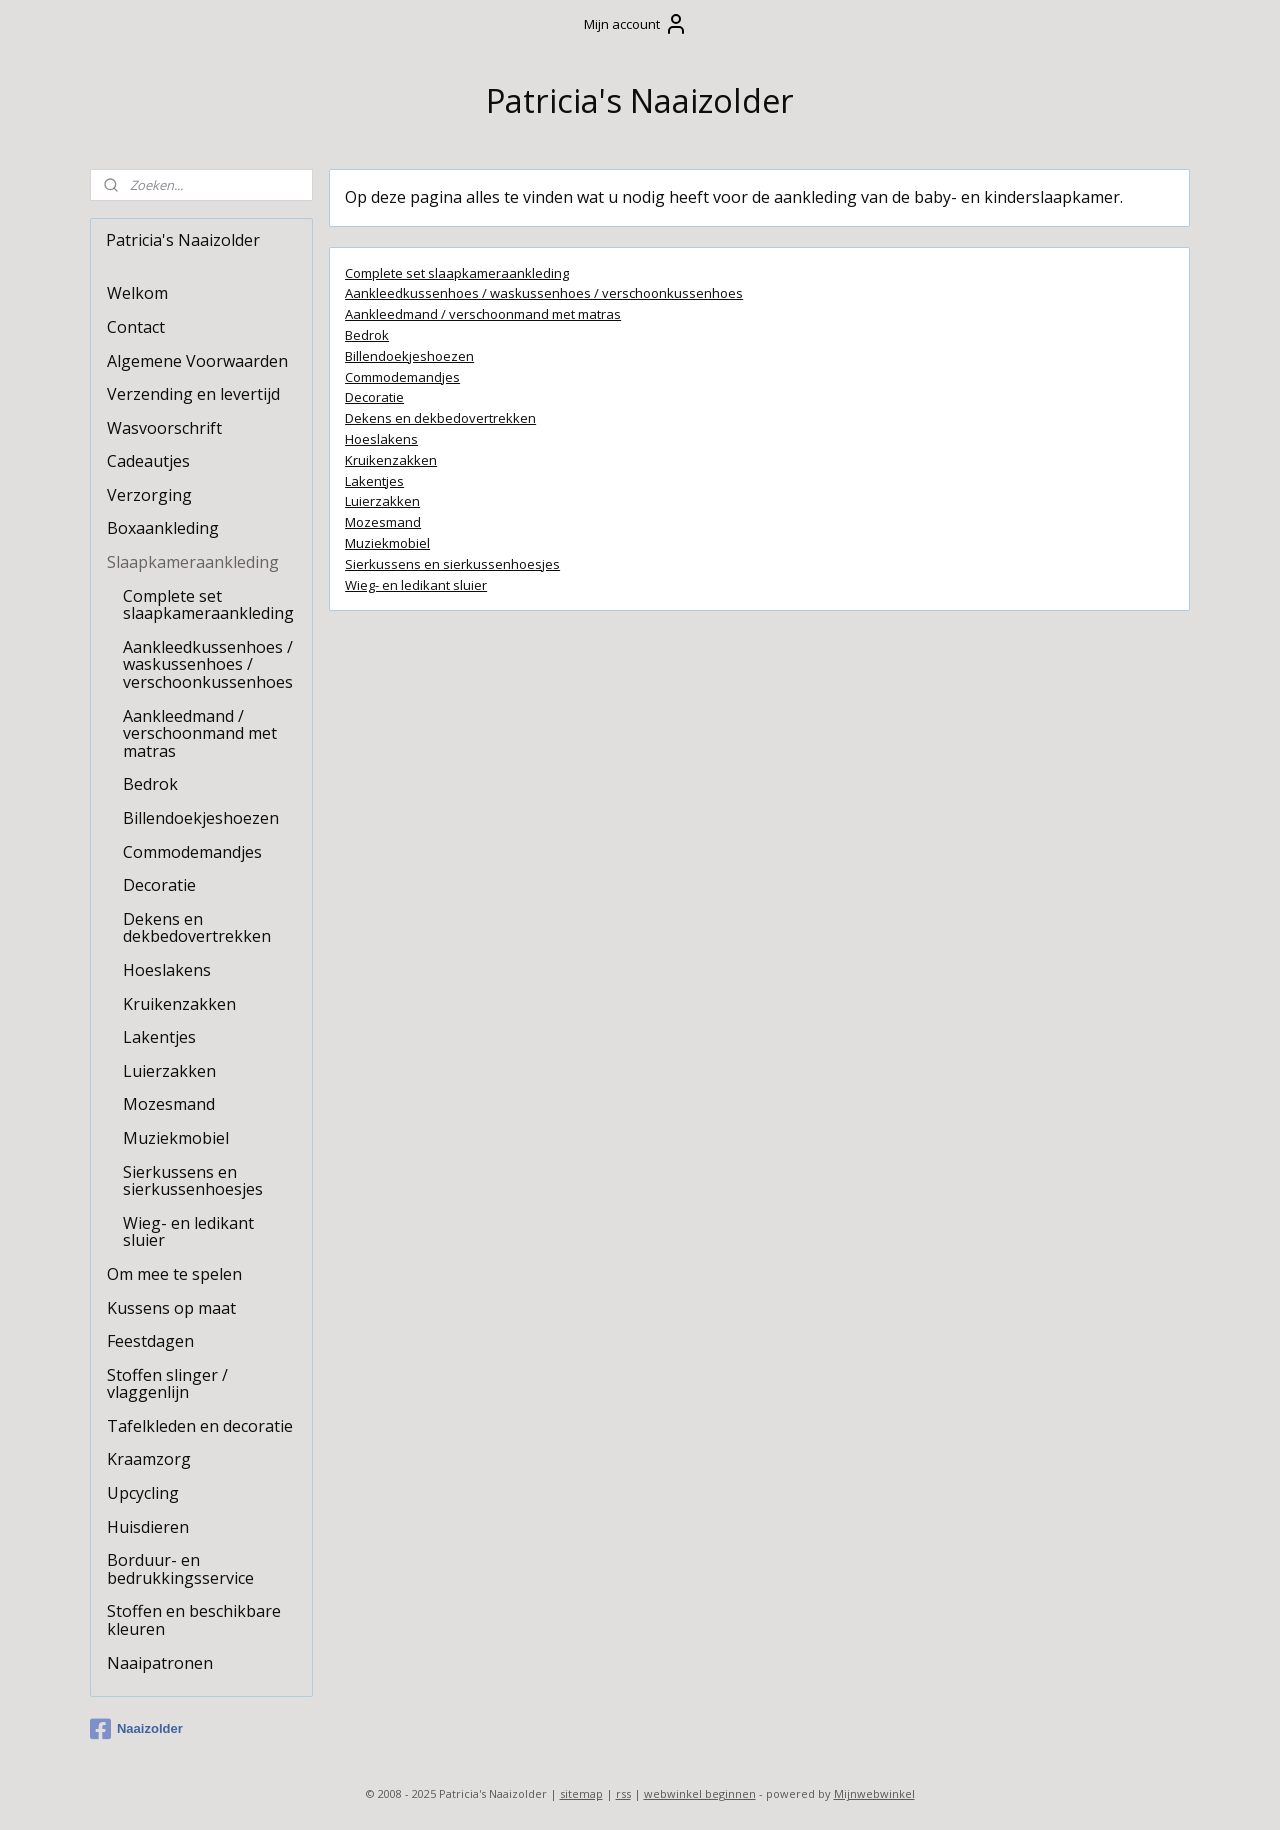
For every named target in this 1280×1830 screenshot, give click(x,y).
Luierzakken (382, 501)
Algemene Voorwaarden (197, 361)
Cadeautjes (148, 461)
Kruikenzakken (391, 459)
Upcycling (143, 1493)
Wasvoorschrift (164, 428)
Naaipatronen (160, 1663)
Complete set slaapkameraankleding (457, 272)
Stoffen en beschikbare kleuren (194, 1620)
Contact (136, 327)
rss (623, 1793)
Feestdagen (150, 1341)
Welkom (137, 293)
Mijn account (636, 24)
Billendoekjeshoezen (409, 355)
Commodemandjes (402, 376)
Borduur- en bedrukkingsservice (180, 1569)
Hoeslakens (381, 439)
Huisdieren (148, 1527)
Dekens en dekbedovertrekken (440, 418)
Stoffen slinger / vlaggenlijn (167, 1384)
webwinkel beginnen (700, 1793)
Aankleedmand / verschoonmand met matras (483, 314)
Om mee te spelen (174, 1274)
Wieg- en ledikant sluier (416, 584)
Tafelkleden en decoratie (200, 1426)
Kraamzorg (149, 1459)
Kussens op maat (171, 1308)
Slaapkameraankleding (193, 562)
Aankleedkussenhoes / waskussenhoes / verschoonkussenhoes (544, 293)
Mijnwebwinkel (874, 1793)
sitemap (581, 1793)
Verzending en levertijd (193, 394)
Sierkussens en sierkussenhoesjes (452, 563)
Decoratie (374, 397)
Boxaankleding (163, 528)
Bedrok (367, 335)
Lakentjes (374, 480)
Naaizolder (136, 1729)
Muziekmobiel (387, 543)
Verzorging (149, 495)
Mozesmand (383, 522)
